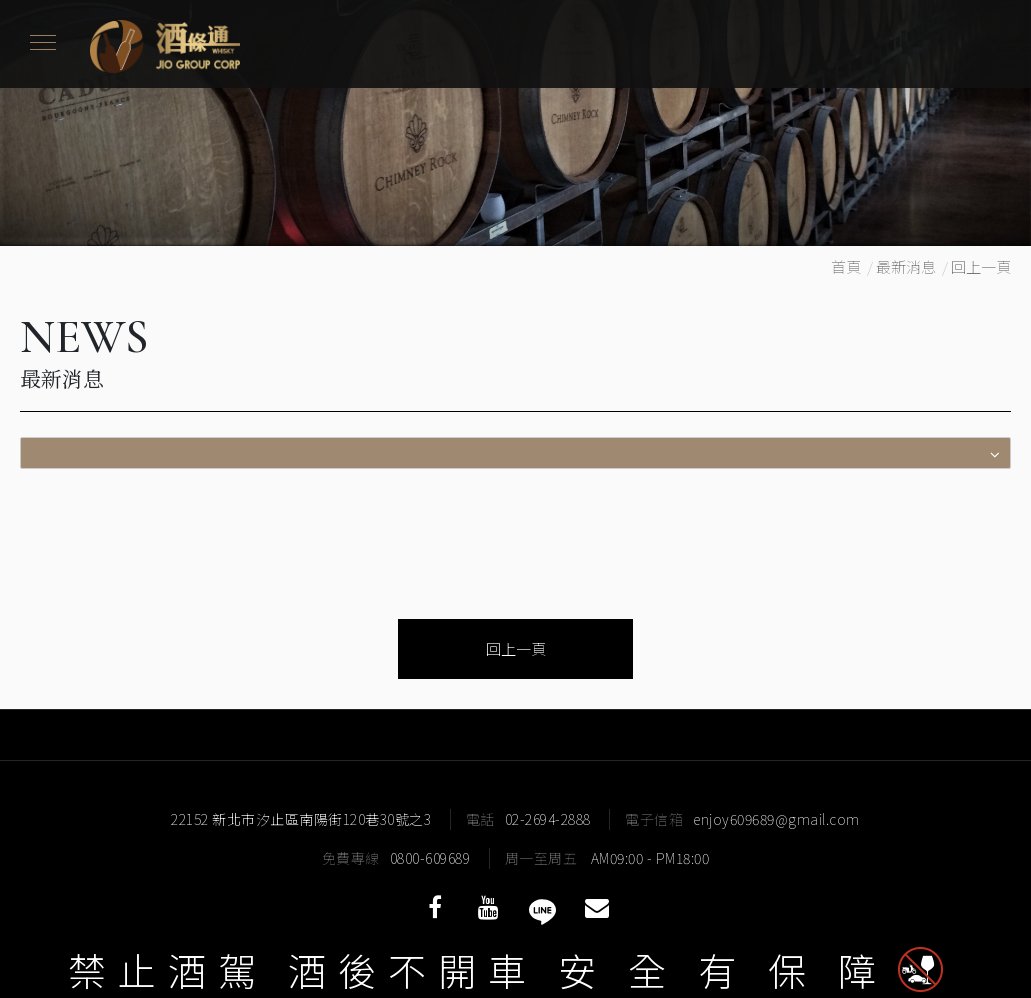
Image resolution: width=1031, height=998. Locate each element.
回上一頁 (981, 266)
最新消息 (906, 266)
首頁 (846, 266)
